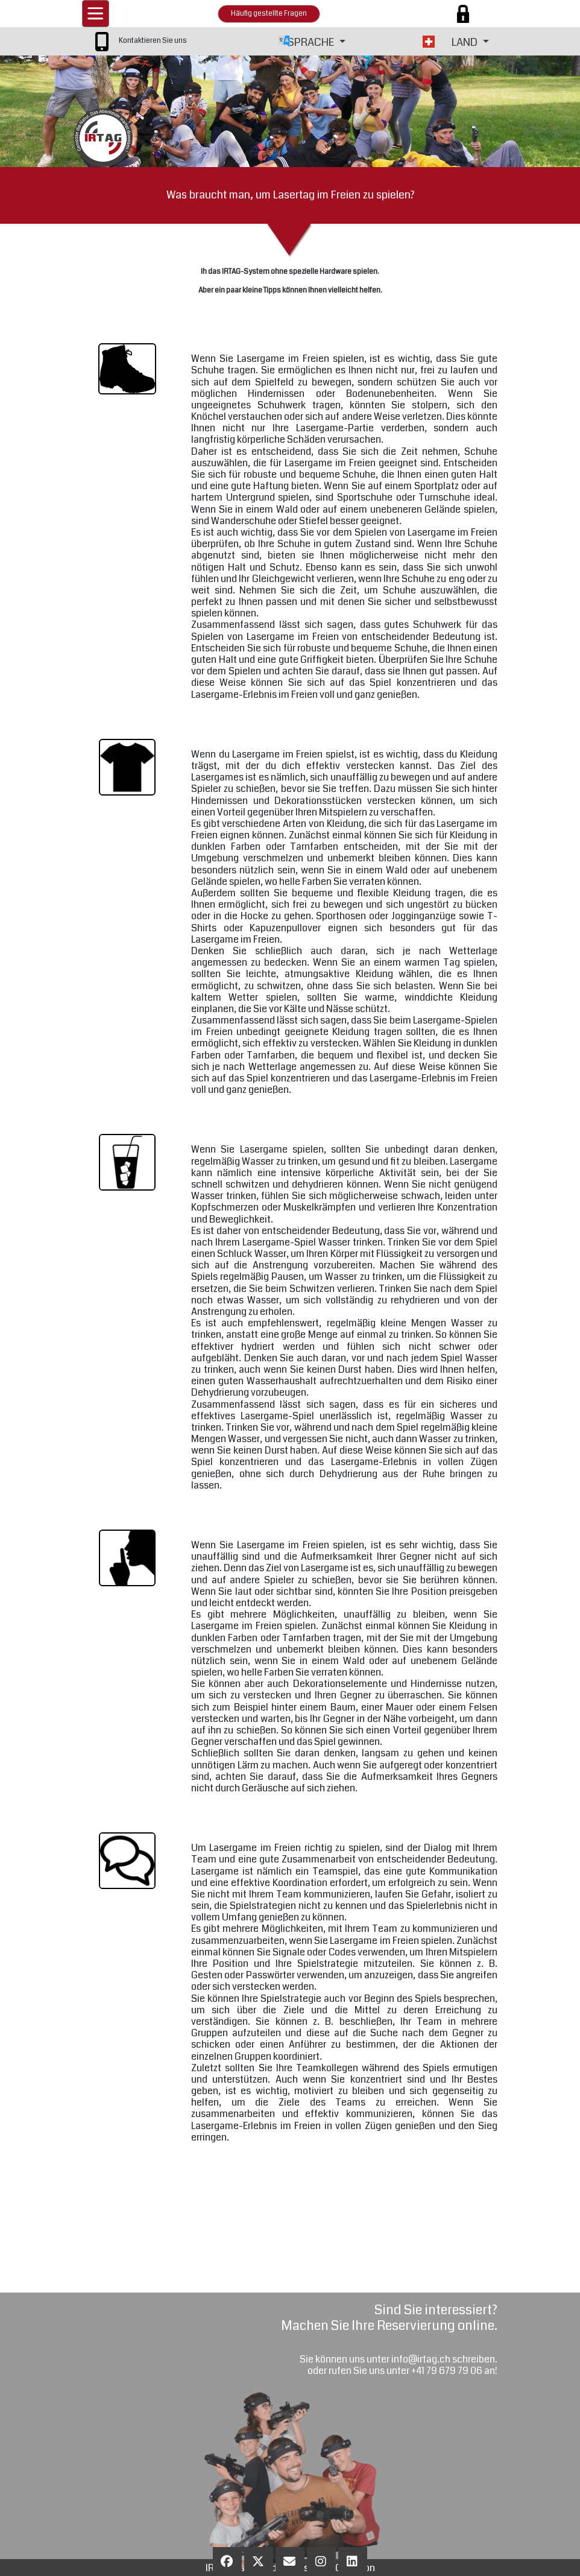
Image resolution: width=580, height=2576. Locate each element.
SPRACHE (312, 42)
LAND (466, 42)
